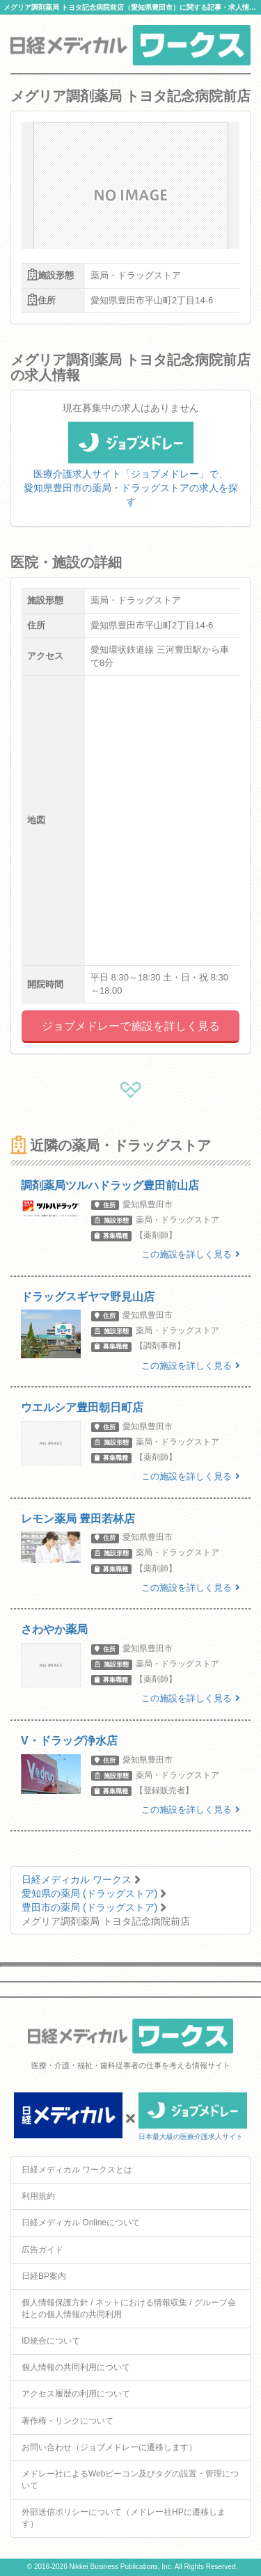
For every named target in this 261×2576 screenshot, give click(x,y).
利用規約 (38, 2196)
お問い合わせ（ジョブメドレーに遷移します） (109, 2447)
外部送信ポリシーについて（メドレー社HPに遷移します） (124, 2518)
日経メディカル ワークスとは (77, 2170)
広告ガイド (42, 2250)
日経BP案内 (44, 2276)
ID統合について (51, 2341)
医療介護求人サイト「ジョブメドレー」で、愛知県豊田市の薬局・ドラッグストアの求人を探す (131, 472)
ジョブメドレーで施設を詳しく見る (131, 1026)
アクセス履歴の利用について (76, 2394)
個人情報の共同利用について (76, 2367)
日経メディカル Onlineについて (81, 2222)
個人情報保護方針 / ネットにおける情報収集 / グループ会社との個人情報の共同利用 (129, 2308)
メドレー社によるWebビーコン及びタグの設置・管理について (130, 2479)
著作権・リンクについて (67, 2421)
